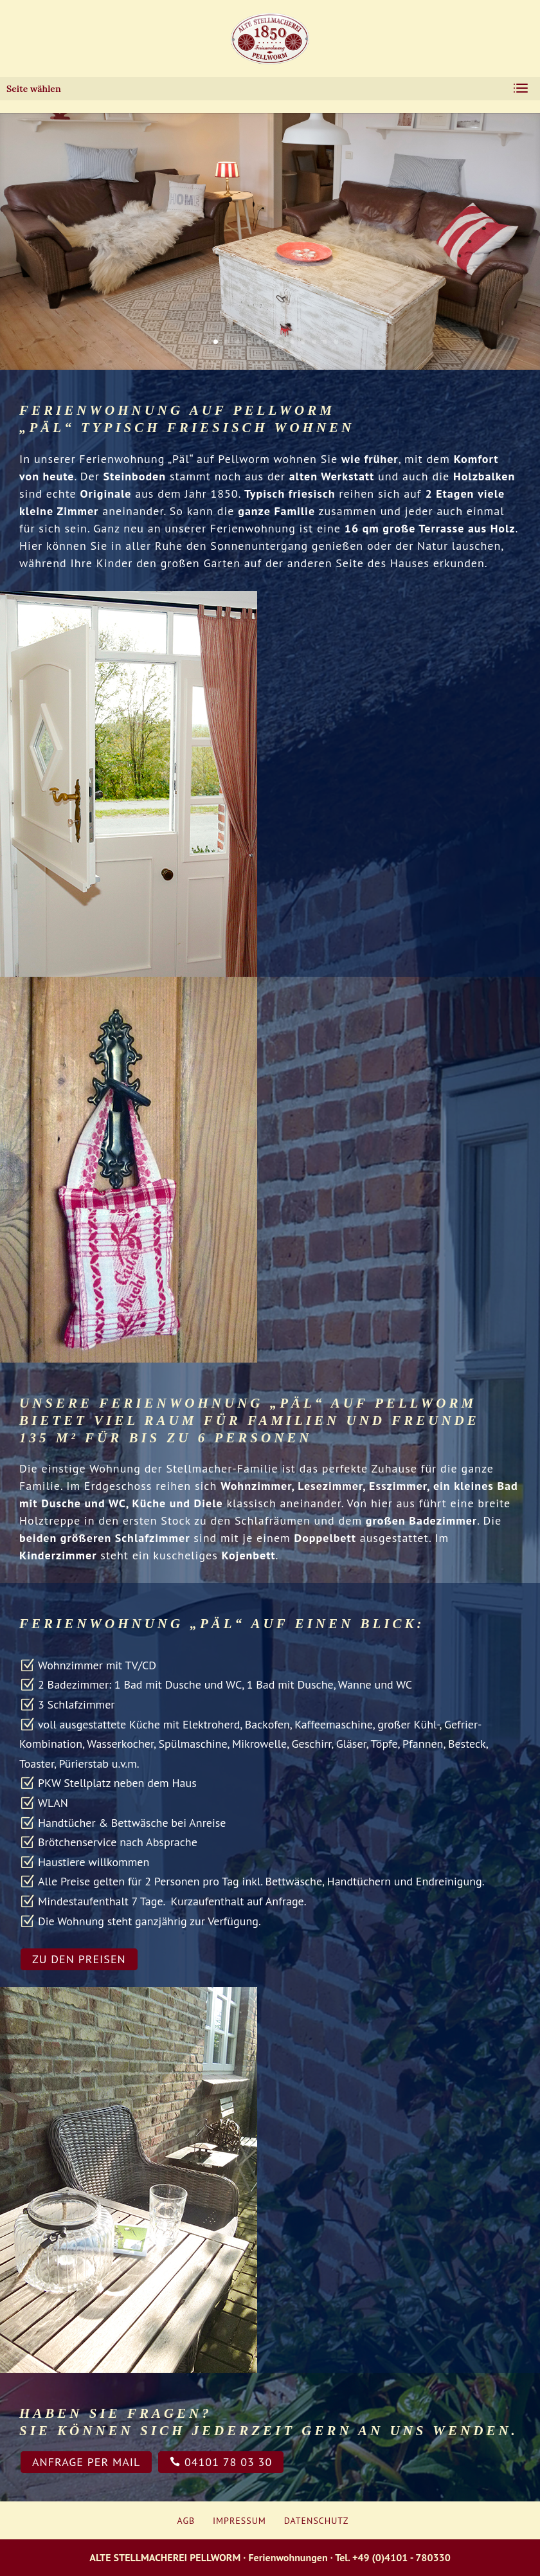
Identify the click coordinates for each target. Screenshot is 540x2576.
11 (314, 342)
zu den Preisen (79, 1959)
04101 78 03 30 (221, 2461)
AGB (186, 2520)
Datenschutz (316, 2520)
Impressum (239, 2520)
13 (336, 342)
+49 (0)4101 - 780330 (401, 2557)
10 (303, 342)
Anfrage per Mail (86, 2461)
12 (325, 342)
